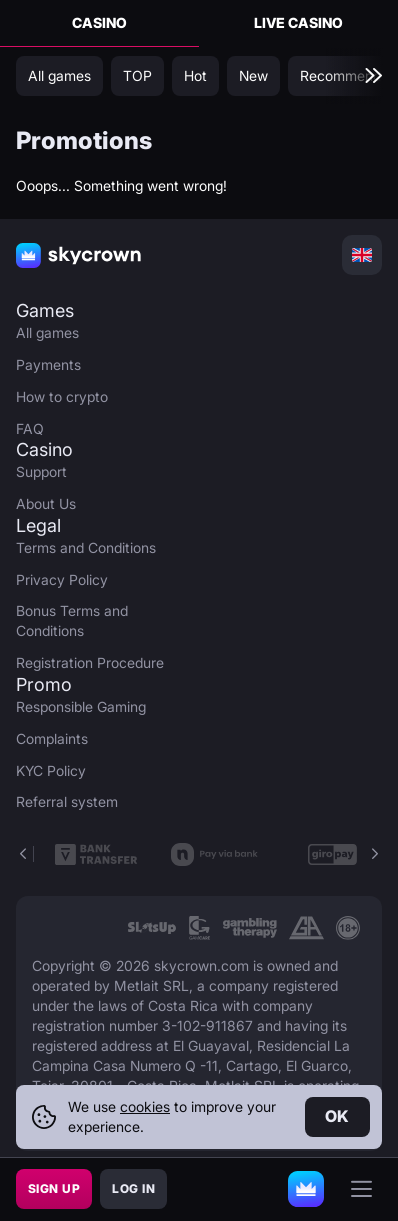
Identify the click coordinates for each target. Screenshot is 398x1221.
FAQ (30, 428)
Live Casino (298, 22)
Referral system (67, 801)
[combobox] (362, 255)
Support (41, 471)
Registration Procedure (90, 662)
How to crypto (62, 396)
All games (47, 332)
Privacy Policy (62, 579)
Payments (48, 364)
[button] (374, 854)
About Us (46, 503)
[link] (151, 928)
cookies (145, 1106)
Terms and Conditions (86, 547)
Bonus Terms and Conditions (72, 620)
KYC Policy (51, 770)
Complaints (52, 738)
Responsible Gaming (81, 706)
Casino (99, 22)
